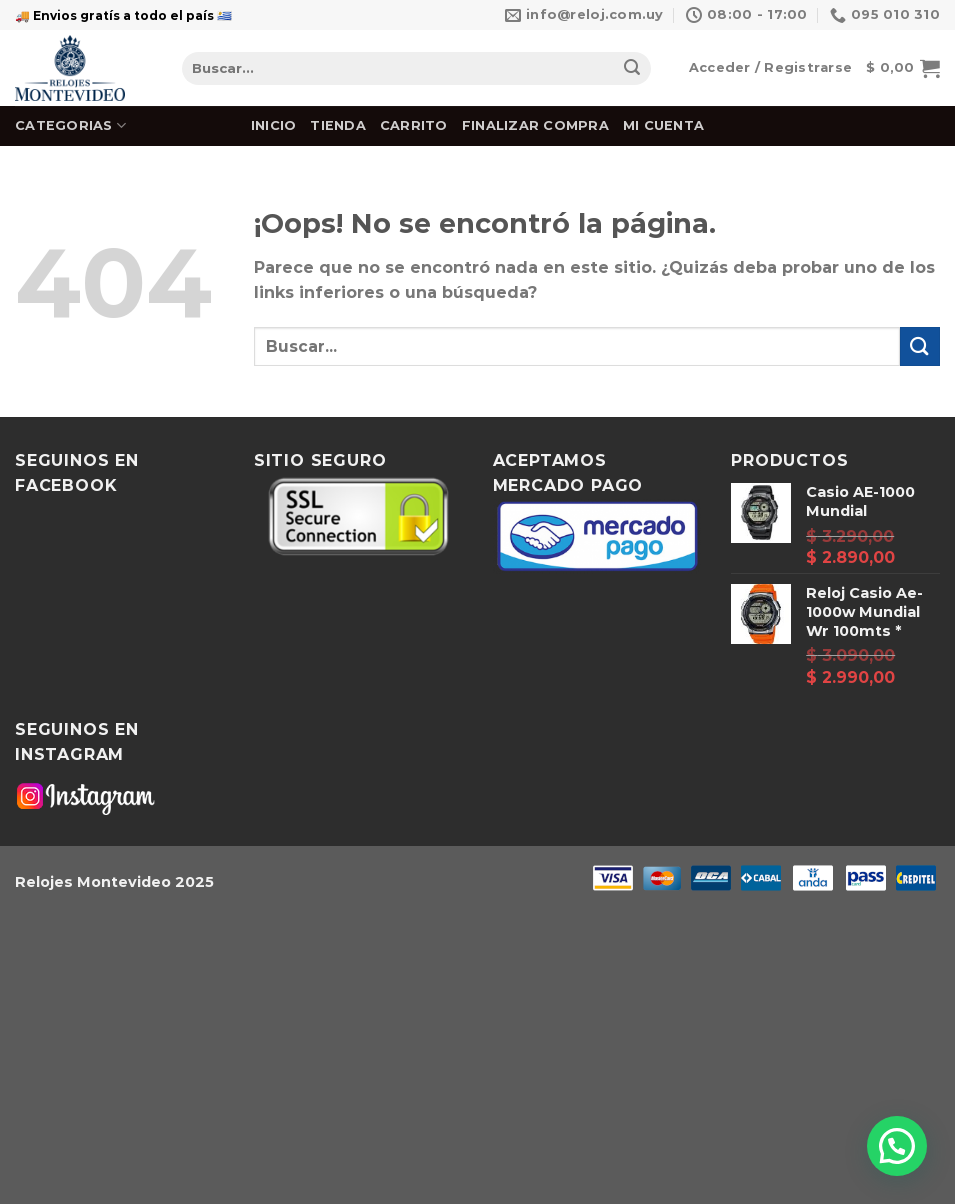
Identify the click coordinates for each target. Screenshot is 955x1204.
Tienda (338, 125)
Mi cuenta (663, 125)
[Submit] (632, 69)
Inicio (274, 125)
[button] (897, 1146)
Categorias (70, 125)
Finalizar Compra (535, 125)
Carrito (414, 125)
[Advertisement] (477, 1056)
